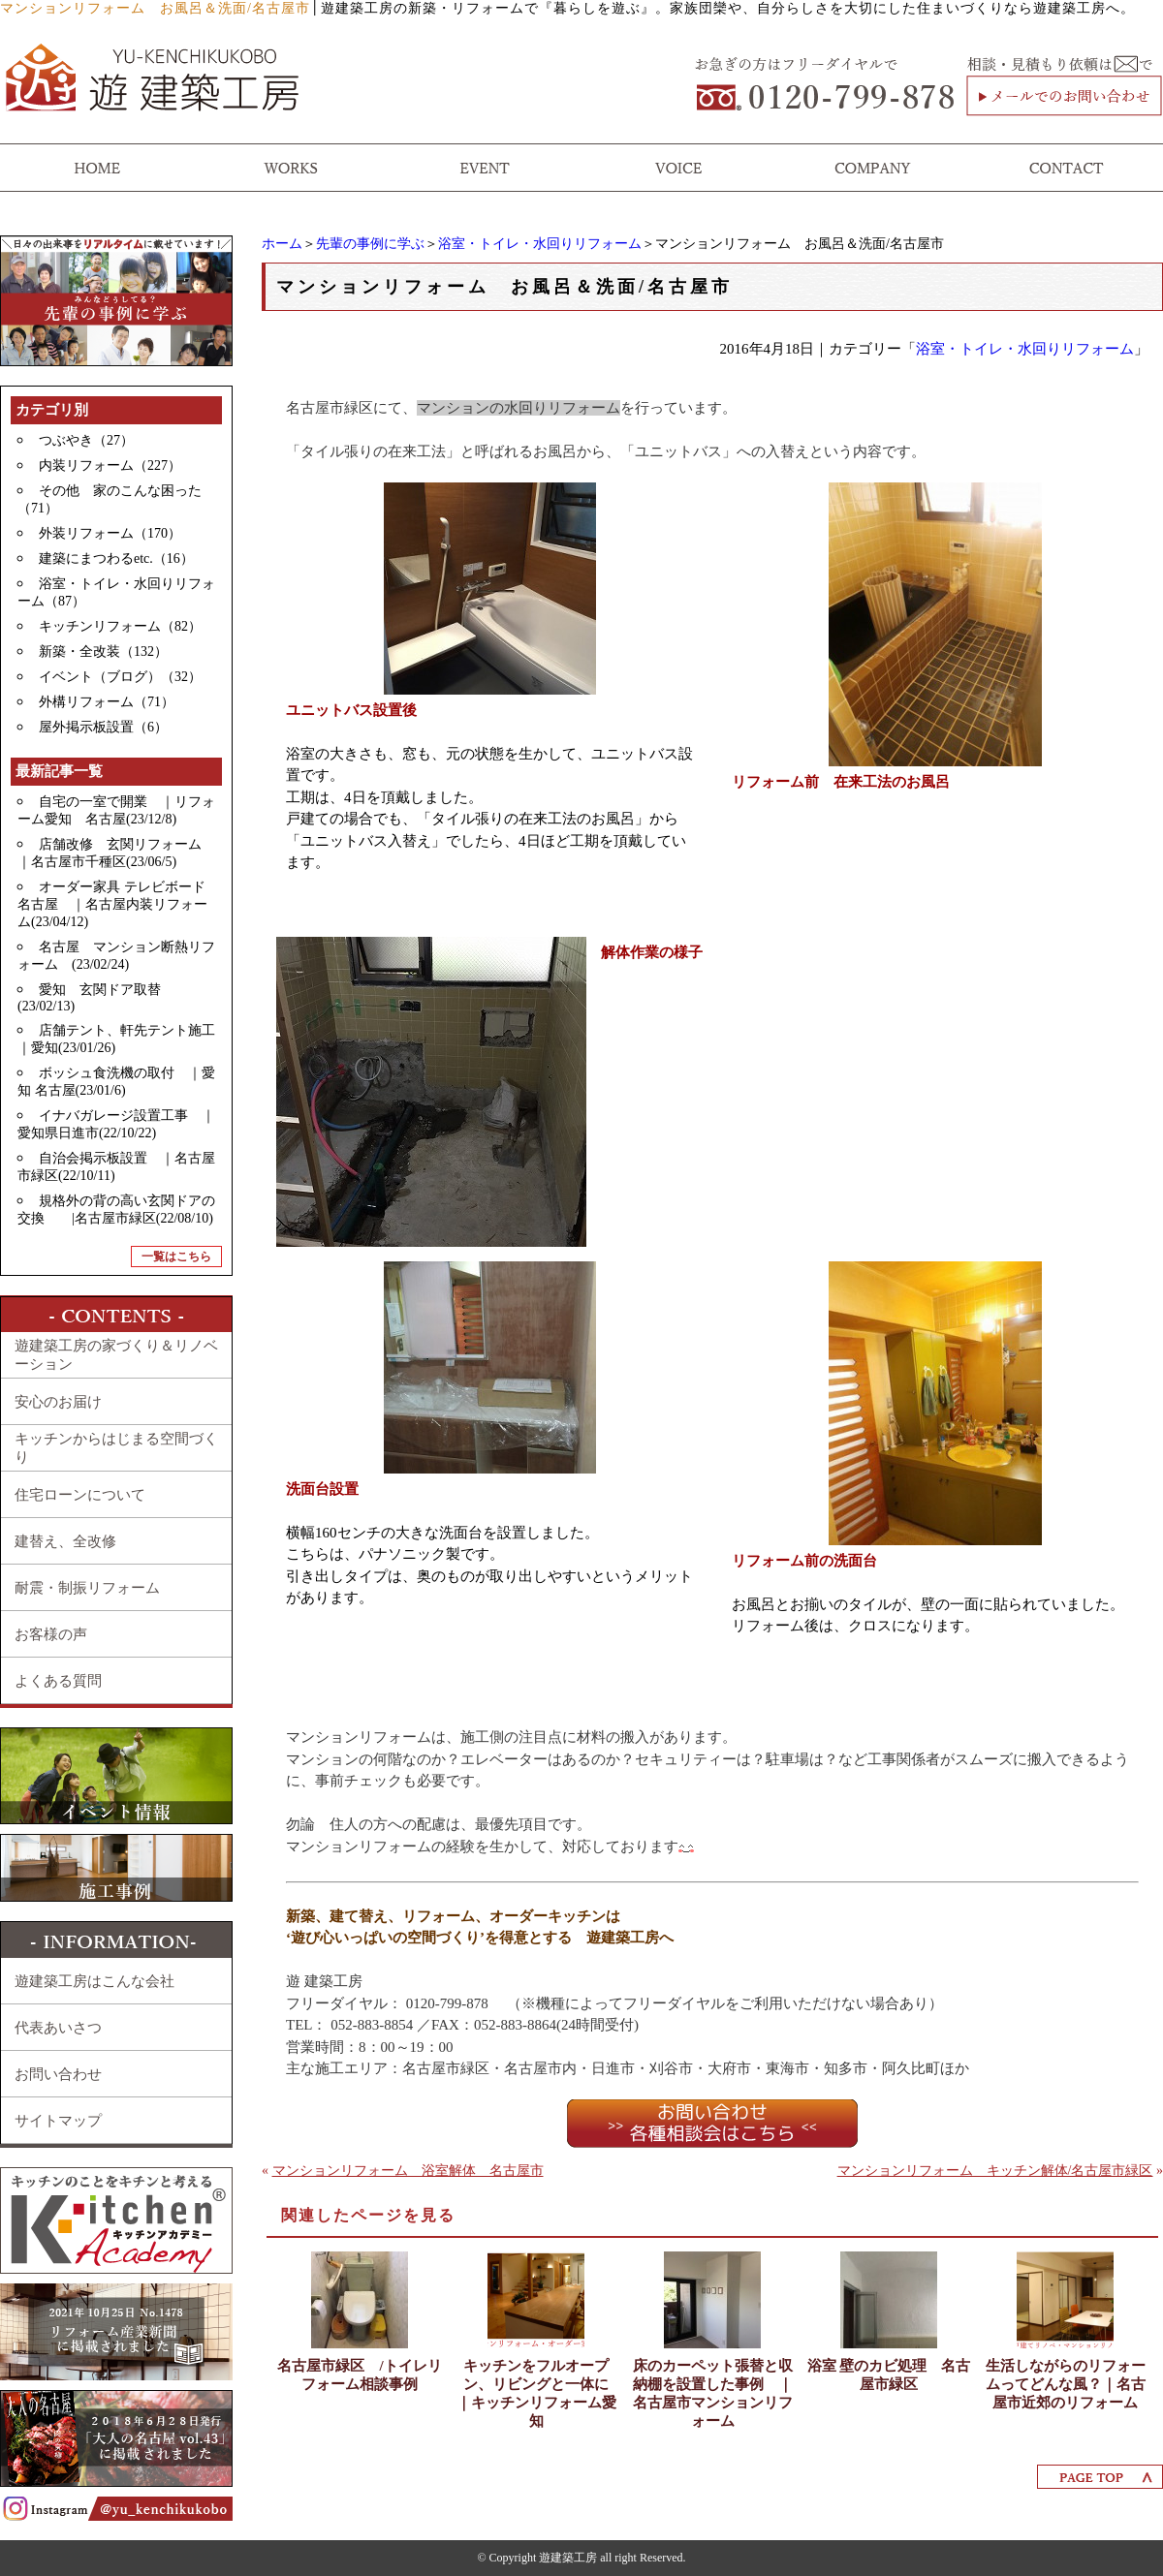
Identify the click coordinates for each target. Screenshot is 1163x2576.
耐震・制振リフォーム (87, 1588)
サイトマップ (58, 2120)
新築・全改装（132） (103, 651)
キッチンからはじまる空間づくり (116, 1448)
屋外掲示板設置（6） (103, 727)
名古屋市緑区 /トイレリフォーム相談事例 (359, 2375)
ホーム (282, 243)
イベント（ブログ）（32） (120, 676)
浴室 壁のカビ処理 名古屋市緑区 (889, 2375)
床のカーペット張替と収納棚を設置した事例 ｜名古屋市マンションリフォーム (713, 2393)
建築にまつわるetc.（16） (116, 558)
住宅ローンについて (80, 1495)
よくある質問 (58, 1681)
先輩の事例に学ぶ (370, 243)
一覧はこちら (176, 1256)
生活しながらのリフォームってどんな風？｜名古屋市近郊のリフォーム (1066, 2384)
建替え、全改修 (65, 1541)
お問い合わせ (58, 2074)
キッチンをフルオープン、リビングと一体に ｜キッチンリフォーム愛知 (538, 2393)
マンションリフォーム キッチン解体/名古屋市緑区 (995, 2170)
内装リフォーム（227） (110, 465)
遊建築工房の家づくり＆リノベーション (116, 1355)
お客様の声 (51, 1634)
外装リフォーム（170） (110, 533)
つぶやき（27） (86, 440)
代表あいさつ (58, 2027)
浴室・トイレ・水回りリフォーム (540, 243)
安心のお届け (58, 1402)
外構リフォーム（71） (106, 702)
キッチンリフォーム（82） (120, 626)
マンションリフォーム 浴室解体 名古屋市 (408, 2170)
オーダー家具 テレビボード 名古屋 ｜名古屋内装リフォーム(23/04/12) (118, 904)
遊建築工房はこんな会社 (94, 1981)
